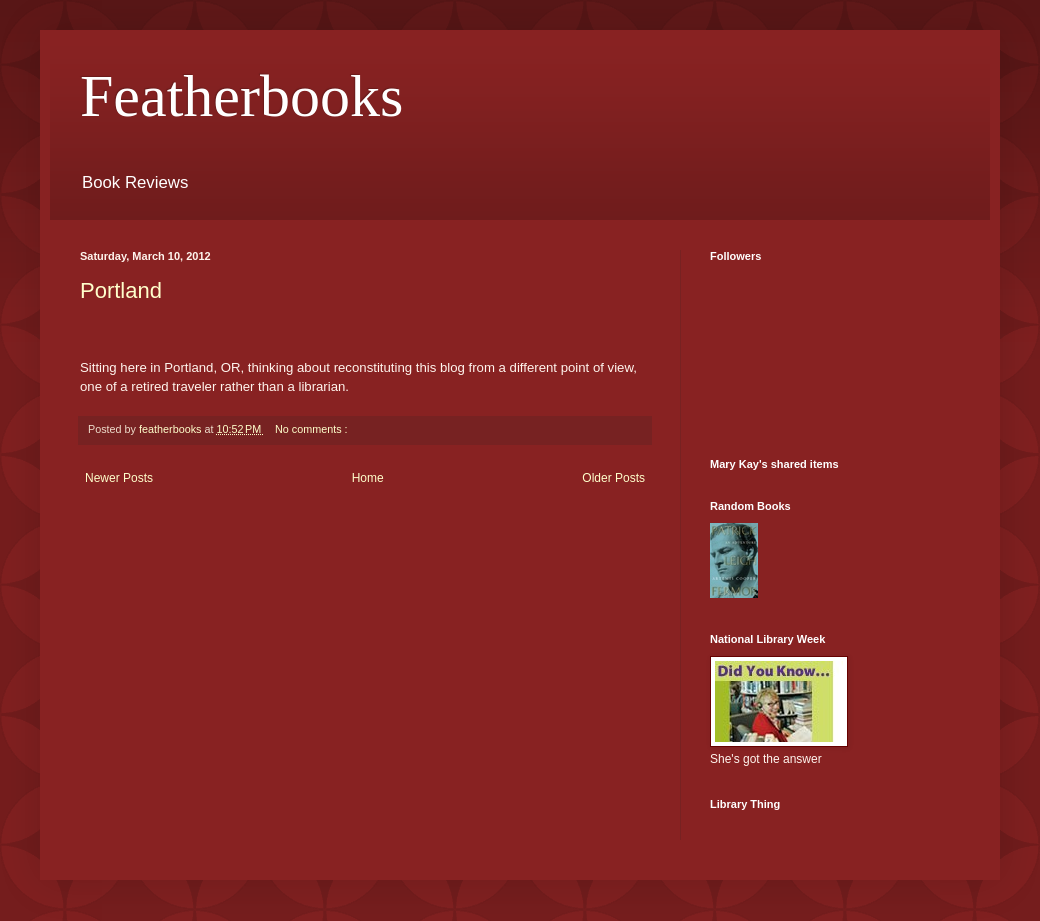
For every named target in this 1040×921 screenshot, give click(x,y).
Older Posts (613, 478)
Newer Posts (119, 478)
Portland (121, 290)
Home (368, 478)
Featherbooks (241, 96)
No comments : (311, 429)
